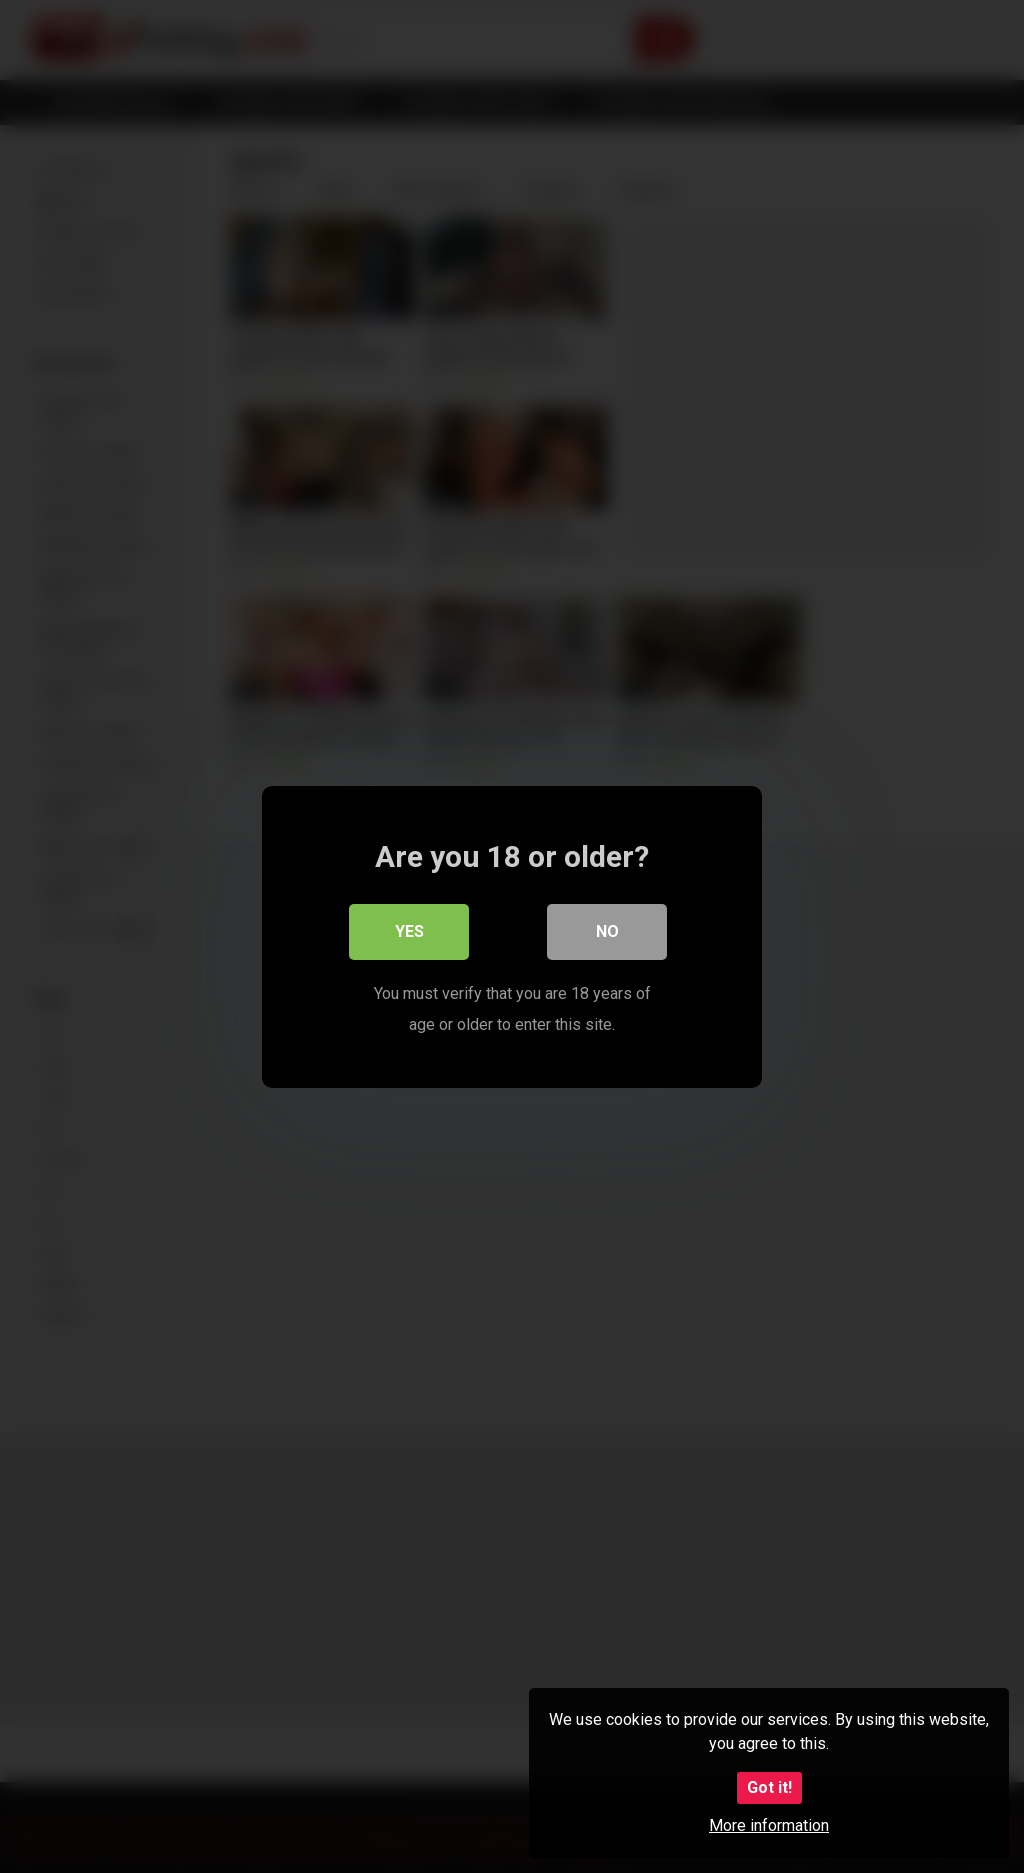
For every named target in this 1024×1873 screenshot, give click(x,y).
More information (769, 1825)
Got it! (769, 1787)
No (607, 931)
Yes (409, 931)
